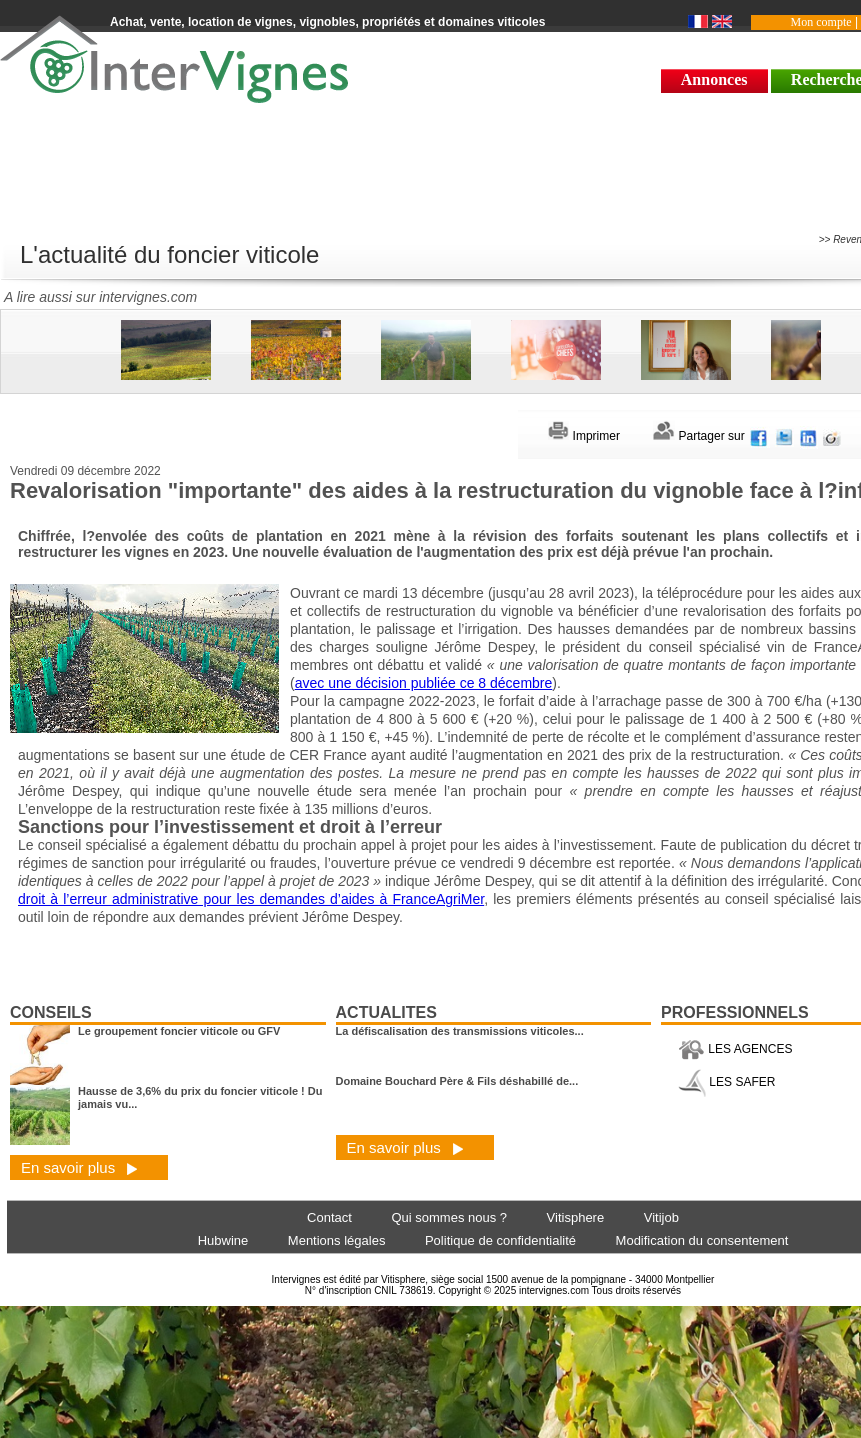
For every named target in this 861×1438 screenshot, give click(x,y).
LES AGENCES (735, 1049)
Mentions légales (337, 1240)
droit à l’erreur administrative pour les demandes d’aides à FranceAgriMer (251, 899)
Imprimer (584, 436)
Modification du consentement (702, 1240)
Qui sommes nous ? (449, 1217)
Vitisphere (576, 1217)
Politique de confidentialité (500, 1240)
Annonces (714, 79)
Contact (329, 1217)
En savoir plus (79, 1167)
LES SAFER (726, 1082)
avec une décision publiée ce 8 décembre (424, 683)
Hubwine (223, 1240)
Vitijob (661, 1217)
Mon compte (821, 22)
